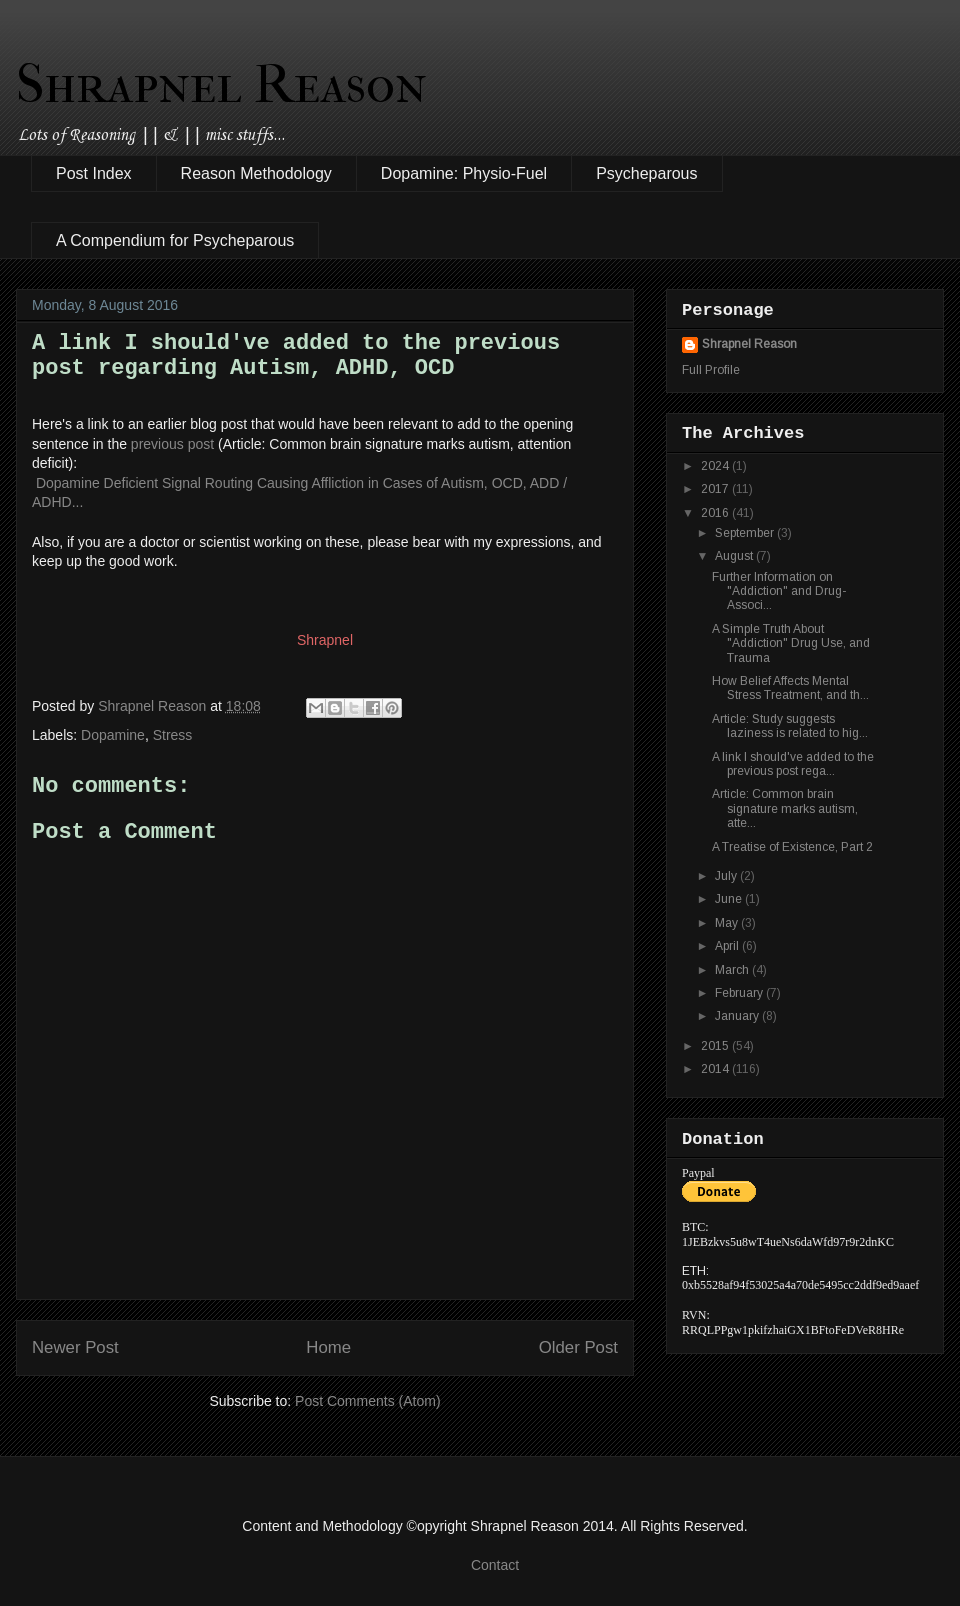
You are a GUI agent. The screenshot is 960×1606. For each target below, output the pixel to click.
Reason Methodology (256, 173)
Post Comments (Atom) (367, 1401)
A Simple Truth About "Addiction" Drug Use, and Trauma (791, 643)
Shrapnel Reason (221, 84)
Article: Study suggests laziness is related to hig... (790, 726)
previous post (172, 444)
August (735, 556)
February (740, 993)
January (738, 1016)
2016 (716, 513)
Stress (173, 735)
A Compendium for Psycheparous (175, 240)
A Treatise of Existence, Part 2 (792, 847)
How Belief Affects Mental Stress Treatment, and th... (790, 688)
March (733, 970)
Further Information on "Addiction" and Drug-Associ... (779, 591)
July (727, 876)
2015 (716, 1046)
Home (328, 1347)
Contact (495, 1565)
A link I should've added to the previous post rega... (793, 764)
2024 (716, 466)
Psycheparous (646, 173)
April (728, 946)
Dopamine (113, 735)
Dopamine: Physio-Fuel (464, 173)
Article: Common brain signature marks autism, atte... (785, 808)
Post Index (94, 173)
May (728, 923)
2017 (716, 489)
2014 (716, 1069)
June (730, 899)
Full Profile (711, 370)
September (746, 533)
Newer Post (75, 1347)
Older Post (578, 1347)
